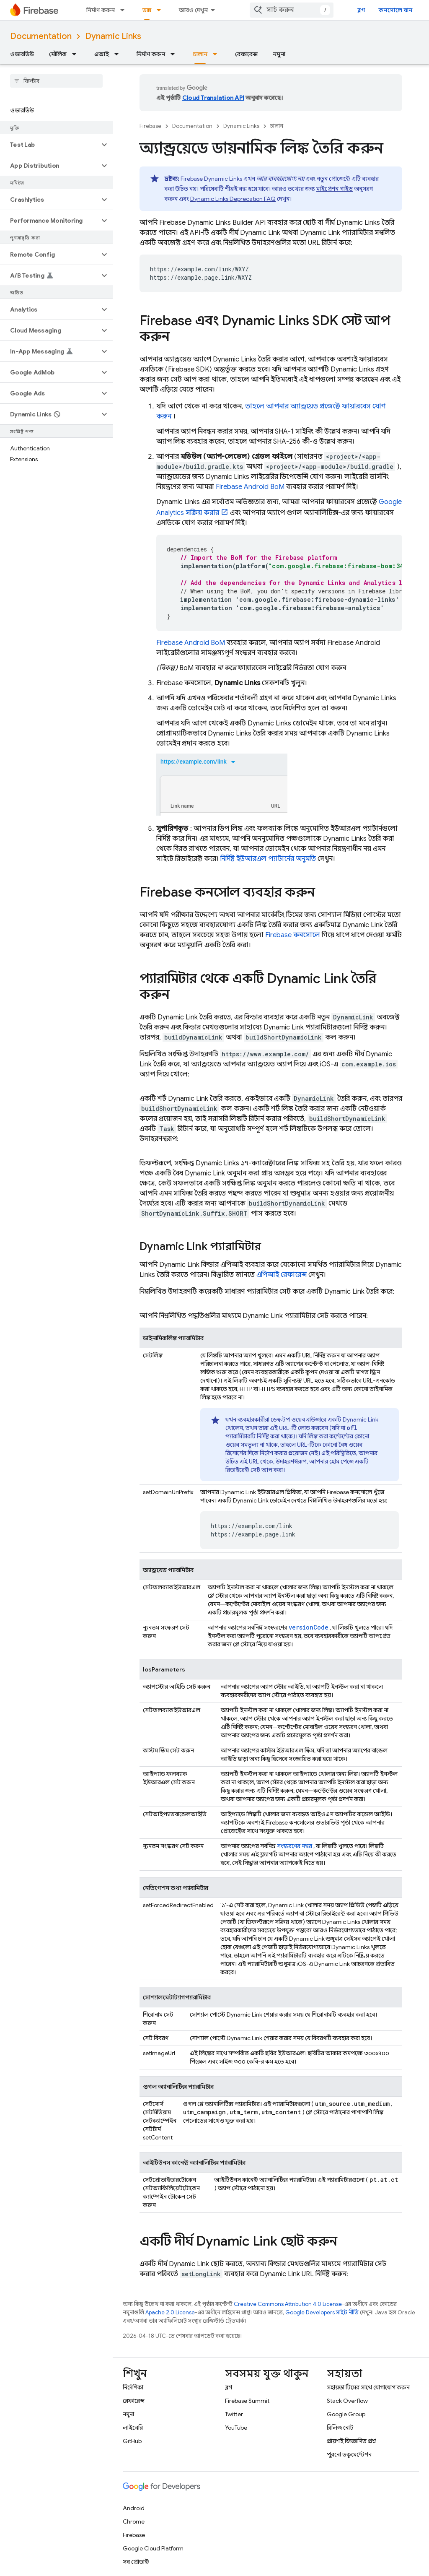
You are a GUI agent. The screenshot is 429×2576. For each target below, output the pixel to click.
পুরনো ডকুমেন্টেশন (349, 2454)
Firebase (150, 126)
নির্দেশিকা (133, 2387)
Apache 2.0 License (170, 2312)
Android (134, 2508)
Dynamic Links (113, 36)
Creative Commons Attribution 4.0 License (288, 2304)
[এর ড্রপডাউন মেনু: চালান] (217, 54)
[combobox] (291, 10)
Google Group (346, 2414)
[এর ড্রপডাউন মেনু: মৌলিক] (77, 54)
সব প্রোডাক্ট (136, 2562)
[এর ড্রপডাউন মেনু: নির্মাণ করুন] (125, 10)
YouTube (236, 2427)
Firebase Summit (247, 2400)
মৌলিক (58, 54)
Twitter (234, 2414)
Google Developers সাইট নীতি (322, 2312)
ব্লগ (361, 10)
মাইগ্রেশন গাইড (334, 188)
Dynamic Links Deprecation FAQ (233, 199)
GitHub (132, 2441)
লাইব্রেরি (133, 2427)
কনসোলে (292, 935)
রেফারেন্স (246, 54)
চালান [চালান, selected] (200, 54)
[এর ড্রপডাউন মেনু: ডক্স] (161, 10)
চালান (276, 126)
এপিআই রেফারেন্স (281, 1275)
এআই (101, 54)
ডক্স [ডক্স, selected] (146, 10)
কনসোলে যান (395, 10)
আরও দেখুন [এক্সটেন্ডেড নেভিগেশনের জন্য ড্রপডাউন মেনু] (193, 10)
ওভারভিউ (22, 54)
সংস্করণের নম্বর (294, 1846)
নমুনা (279, 54)
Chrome (134, 2521)
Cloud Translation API (213, 97)
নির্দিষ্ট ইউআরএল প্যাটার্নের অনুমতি (268, 859)
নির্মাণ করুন (100, 10)
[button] (49, 144)
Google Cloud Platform (153, 2548)
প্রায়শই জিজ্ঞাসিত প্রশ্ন (351, 2441)
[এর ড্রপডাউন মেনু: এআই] (119, 54)
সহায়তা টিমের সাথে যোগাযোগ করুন (368, 2387)
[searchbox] (56, 81)
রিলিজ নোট (340, 2427)
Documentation (41, 36)
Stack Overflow (347, 2400)
